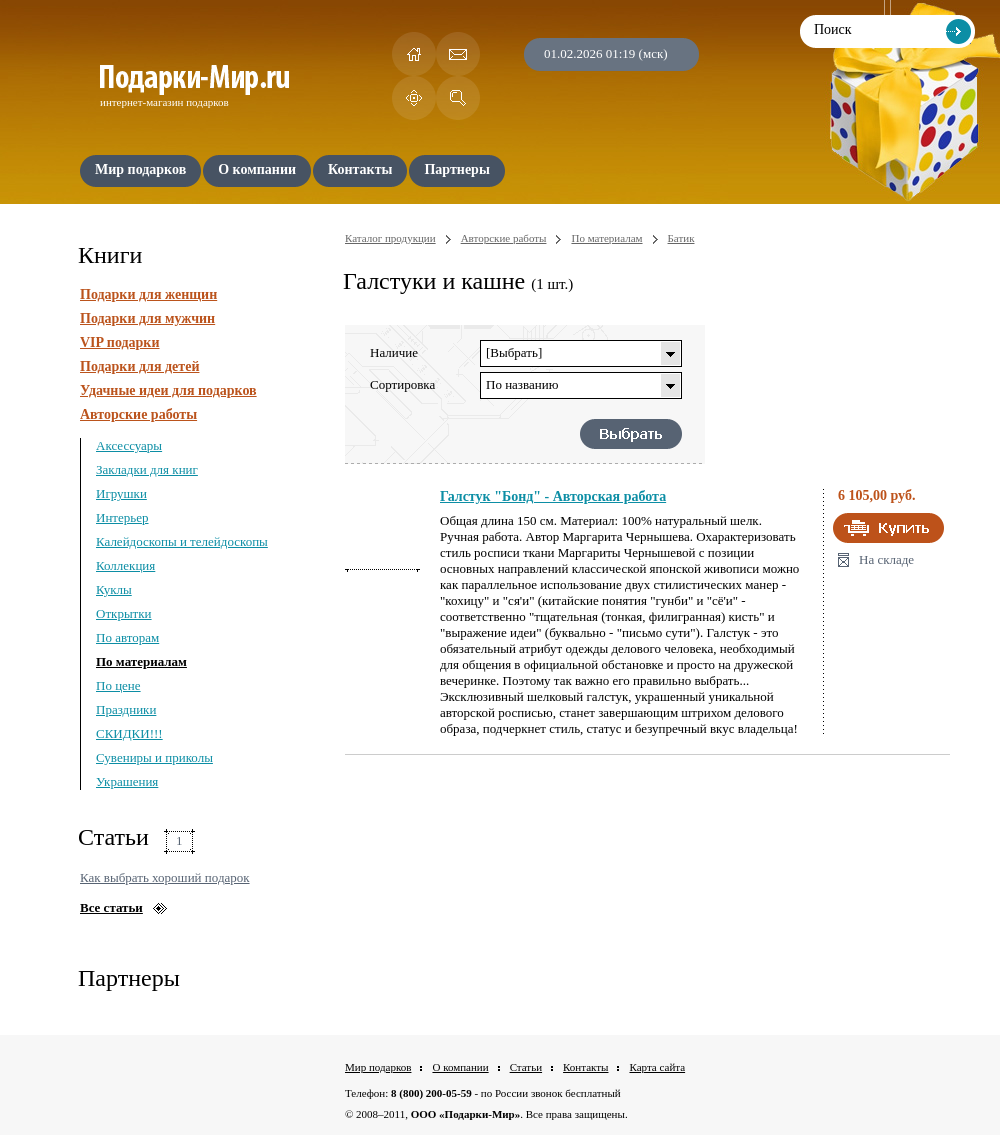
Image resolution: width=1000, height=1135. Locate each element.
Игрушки (121, 493)
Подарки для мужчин (147, 318)
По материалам (141, 661)
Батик (681, 238)
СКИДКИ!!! (129, 733)
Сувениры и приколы (154, 757)
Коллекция (125, 565)
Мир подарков (378, 1067)
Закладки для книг (147, 469)
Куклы (114, 589)
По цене (118, 685)
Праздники (126, 709)
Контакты (585, 1067)
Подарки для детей (139, 366)
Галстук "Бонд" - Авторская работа (553, 496)
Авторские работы (138, 414)
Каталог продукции (390, 238)
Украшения (127, 781)
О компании (460, 1067)
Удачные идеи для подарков (168, 390)
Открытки (124, 613)
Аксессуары (129, 445)
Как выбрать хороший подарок (165, 877)
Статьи (526, 1067)
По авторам (127, 637)
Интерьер (122, 517)
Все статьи (111, 907)
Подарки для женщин (148, 294)
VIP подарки (120, 342)
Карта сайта (657, 1067)
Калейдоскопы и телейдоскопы (182, 541)
